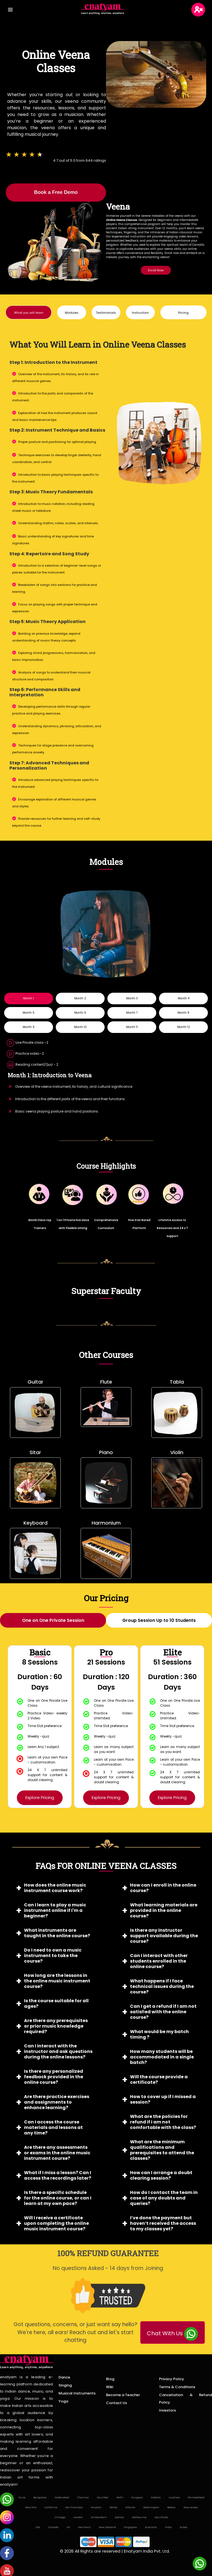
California (50, 2508)
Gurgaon (137, 2498)
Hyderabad (62, 2498)
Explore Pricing (39, 1798)
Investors (167, 2410)
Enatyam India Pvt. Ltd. (147, 2552)
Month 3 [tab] (132, 998)
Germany (84, 2527)
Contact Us (116, 2403)
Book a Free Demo (56, 192)
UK (68, 2527)
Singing (65, 2385)
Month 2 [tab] (80, 998)
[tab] (53, 1620)
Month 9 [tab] (29, 1027)
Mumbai (102, 2498)
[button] (29, 312)
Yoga (63, 2401)
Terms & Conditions (177, 2387)
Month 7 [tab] (131, 1013)
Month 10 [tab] (80, 1027)
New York (30, 2508)
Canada (53, 2527)
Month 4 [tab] (183, 998)
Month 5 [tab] (29, 1013)
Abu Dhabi (161, 2518)
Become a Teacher (123, 2395)
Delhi (119, 2498)
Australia (151, 2527)
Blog (110, 2379)
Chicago (60, 2518)
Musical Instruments (77, 2393)
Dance (64, 2377)
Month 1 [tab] (28, 998)
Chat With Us (172, 2334)
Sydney (119, 2518)
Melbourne (139, 2518)
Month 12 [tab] (183, 1027)
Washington (151, 2508)
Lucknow (174, 2498)
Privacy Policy (171, 2379)
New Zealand (107, 2527)
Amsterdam (99, 2518)
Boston (171, 2508)
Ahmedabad (196, 2498)
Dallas (113, 2508)
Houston (96, 2508)
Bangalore (40, 2498)
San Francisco (74, 2508)
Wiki (109, 2387)
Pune (21, 2498)
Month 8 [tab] (183, 1013)
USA (37, 2527)
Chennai (83, 2498)
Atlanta (130, 2508)
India (168, 2527)
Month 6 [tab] (80, 1013)
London (78, 2518)
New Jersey (191, 2508)
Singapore (130, 2527)
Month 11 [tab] (132, 1027)
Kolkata (156, 2498)
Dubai (183, 2527)
